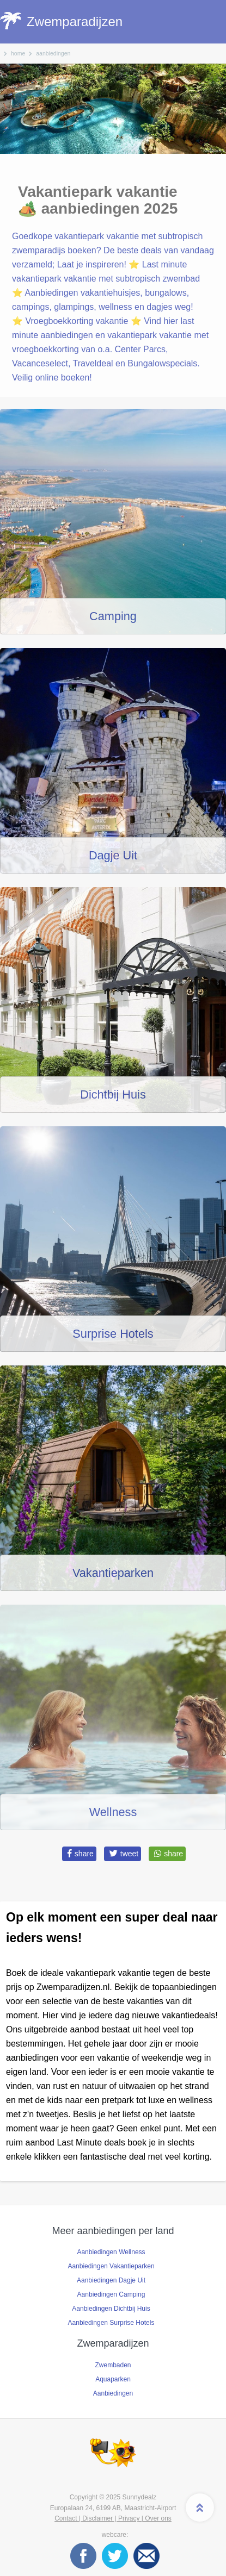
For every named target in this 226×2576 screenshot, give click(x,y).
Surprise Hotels (112, 1333)
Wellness (113, 1812)
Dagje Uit (113, 855)
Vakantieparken (113, 1573)
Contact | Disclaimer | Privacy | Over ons (113, 2518)
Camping (113, 616)
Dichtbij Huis (113, 1094)
